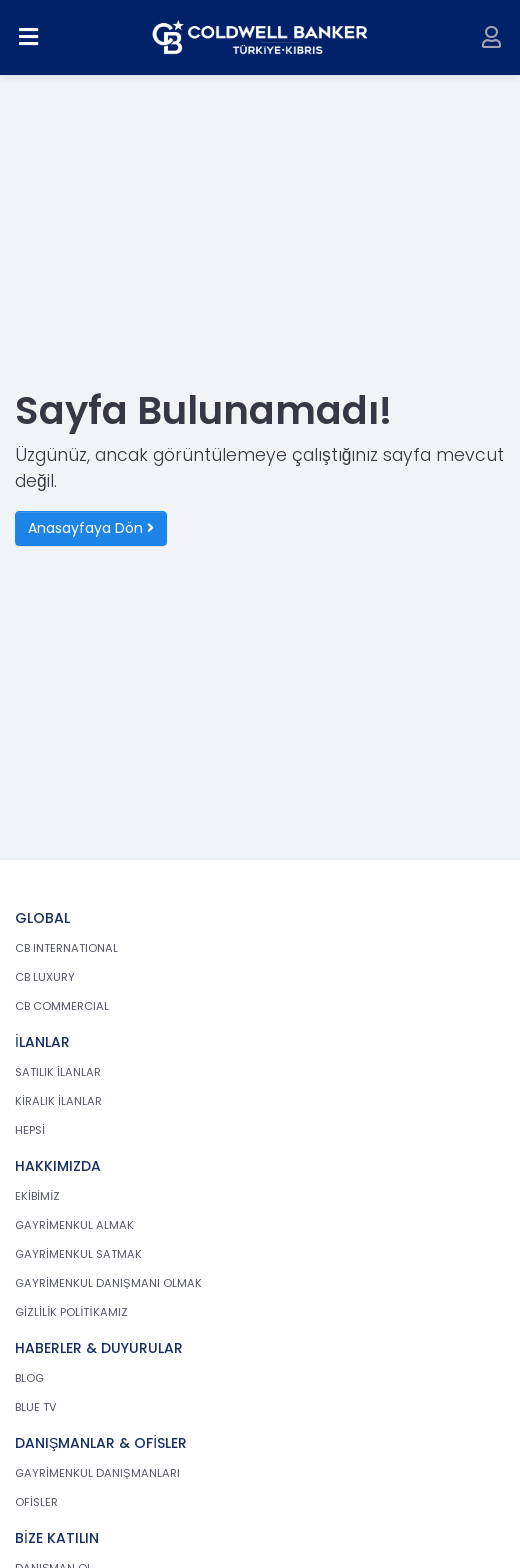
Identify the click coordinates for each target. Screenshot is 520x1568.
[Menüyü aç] (29, 37)
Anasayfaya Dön (91, 528)
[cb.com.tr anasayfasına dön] (260, 37)
